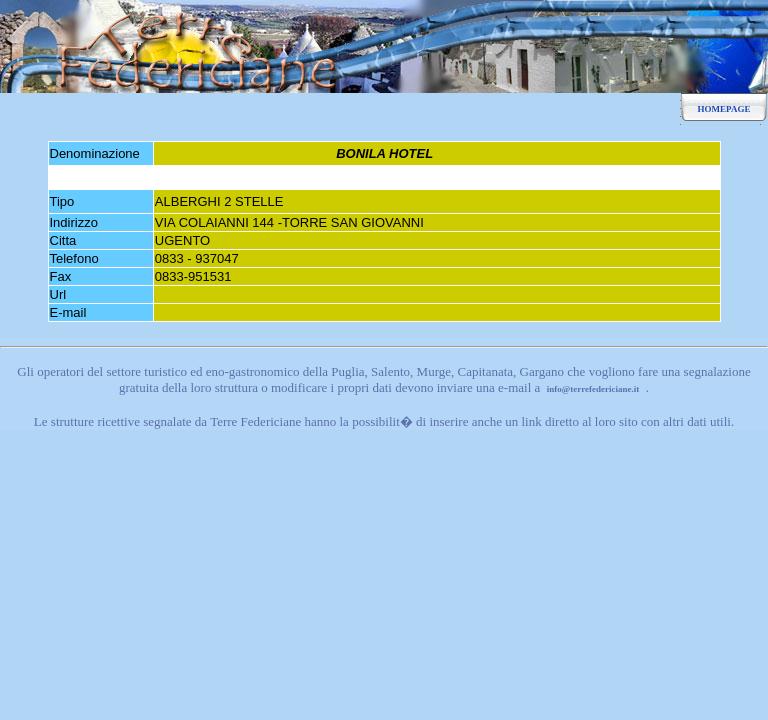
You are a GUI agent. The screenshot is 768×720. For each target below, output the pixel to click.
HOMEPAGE (724, 109)
